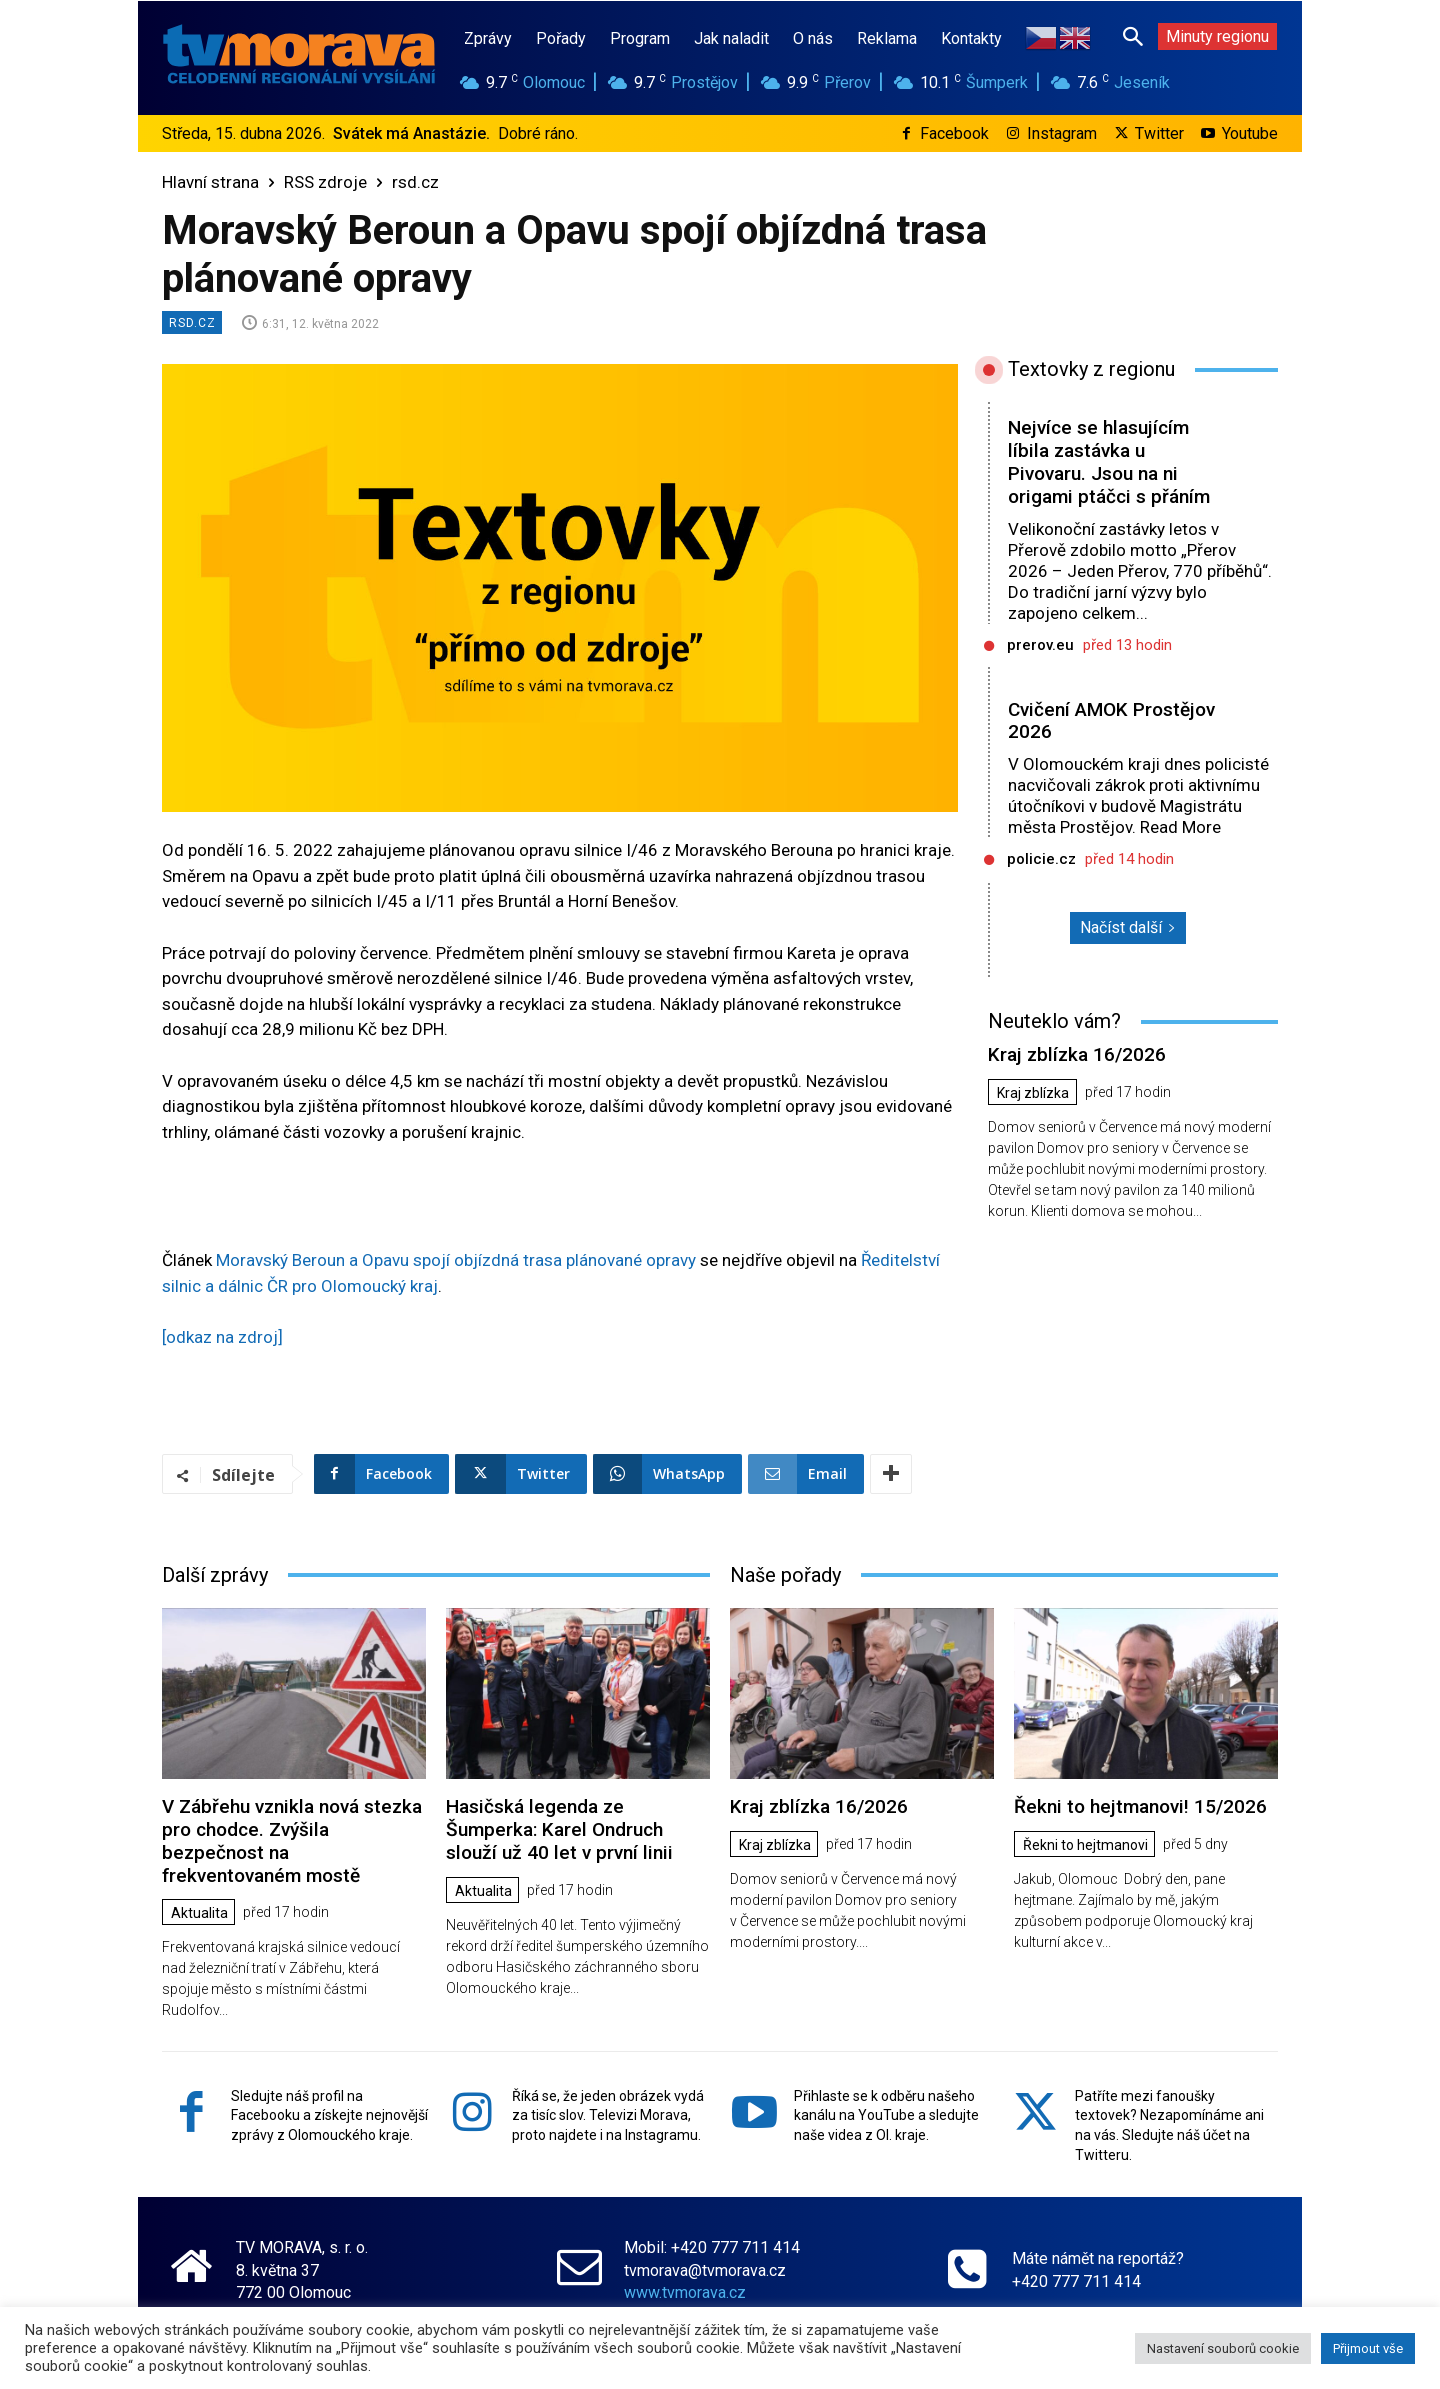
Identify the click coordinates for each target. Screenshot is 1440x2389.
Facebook (954, 133)
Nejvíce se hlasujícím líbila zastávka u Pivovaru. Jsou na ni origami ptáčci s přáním (1109, 461)
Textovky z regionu (1091, 369)
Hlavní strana (210, 182)
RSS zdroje (325, 182)
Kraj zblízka (1033, 1093)
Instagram (1062, 133)
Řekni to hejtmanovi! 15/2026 (1140, 1806)
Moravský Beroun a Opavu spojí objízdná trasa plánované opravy (456, 1260)
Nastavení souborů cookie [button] (1223, 2348)
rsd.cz (415, 182)
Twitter (1159, 133)
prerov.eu (1040, 645)
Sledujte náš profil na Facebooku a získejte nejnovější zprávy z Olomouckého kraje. (329, 2115)
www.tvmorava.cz (685, 2292)
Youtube (1250, 133)
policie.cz (1041, 859)
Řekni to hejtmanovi (1085, 1845)
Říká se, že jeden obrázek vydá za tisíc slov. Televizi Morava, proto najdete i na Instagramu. (608, 2115)
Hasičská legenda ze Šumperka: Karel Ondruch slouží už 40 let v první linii (559, 1829)
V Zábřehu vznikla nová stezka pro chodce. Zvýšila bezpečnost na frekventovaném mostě (292, 1840)
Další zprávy (215, 1575)
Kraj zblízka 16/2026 (1077, 1054)
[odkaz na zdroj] (222, 1337)
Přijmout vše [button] (1368, 2348)
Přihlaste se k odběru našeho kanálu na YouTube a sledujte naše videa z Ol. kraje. (886, 2115)
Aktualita (199, 1913)
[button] (1133, 36)
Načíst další (1128, 927)
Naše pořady (785, 1575)
